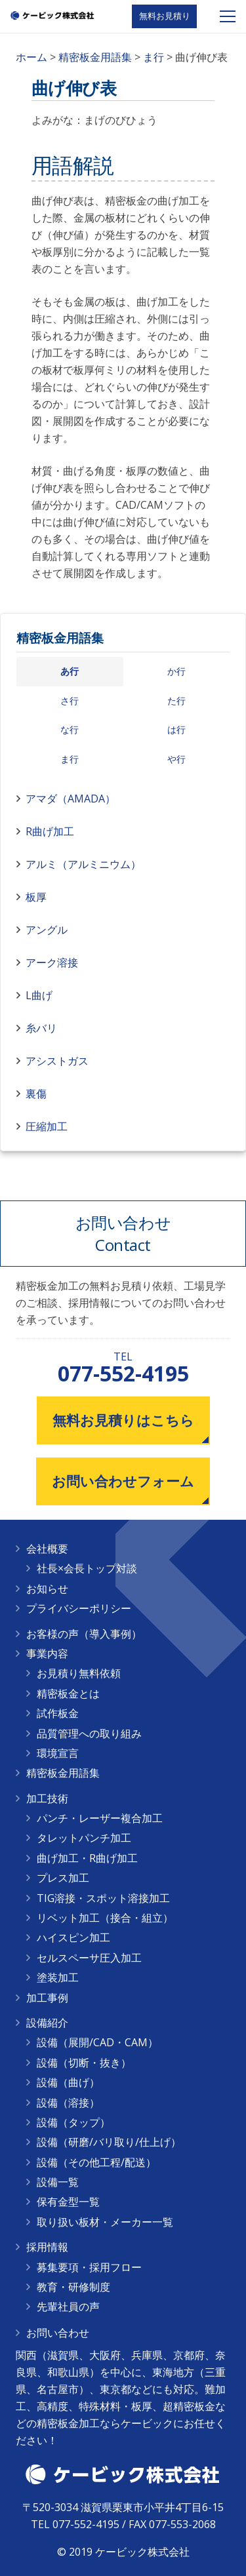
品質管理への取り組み (89, 1733)
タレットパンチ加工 (84, 1838)
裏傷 (36, 1093)
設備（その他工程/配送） (96, 2162)
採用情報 (47, 2247)
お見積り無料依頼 (79, 1673)
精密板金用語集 (60, 637)
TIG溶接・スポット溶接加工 (103, 1898)
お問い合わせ (57, 2333)
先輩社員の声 (68, 2306)
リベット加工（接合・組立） (105, 1918)
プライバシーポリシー (78, 1608)
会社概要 (47, 1548)
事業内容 (47, 1653)
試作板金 (58, 1713)
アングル (47, 929)
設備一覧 (58, 2182)
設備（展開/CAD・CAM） (97, 2042)
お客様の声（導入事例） (84, 1634)
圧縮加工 (47, 1126)
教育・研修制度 (73, 2287)
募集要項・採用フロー (89, 2267)
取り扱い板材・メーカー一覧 (105, 2222)
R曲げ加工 (50, 831)
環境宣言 (58, 1753)
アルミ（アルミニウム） (83, 864)
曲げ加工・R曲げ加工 (87, 1858)
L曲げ (39, 995)
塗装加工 (58, 1977)
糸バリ (41, 1028)
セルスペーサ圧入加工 (89, 1958)
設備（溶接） (68, 2102)
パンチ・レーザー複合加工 (100, 1818)
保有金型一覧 (68, 2201)
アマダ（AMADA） (70, 798)
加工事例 (47, 1998)
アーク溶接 (52, 962)
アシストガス (57, 1061)
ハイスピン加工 (73, 1937)
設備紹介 (47, 2022)
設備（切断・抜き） (84, 2062)
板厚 (36, 897)
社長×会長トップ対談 (87, 1568)
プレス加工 (63, 1878)
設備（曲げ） (68, 2082)
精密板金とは (68, 1693)
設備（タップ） (73, 2122)
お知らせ (47, 1588)
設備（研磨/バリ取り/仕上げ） (109, 2142)
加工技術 (47, 1798)
